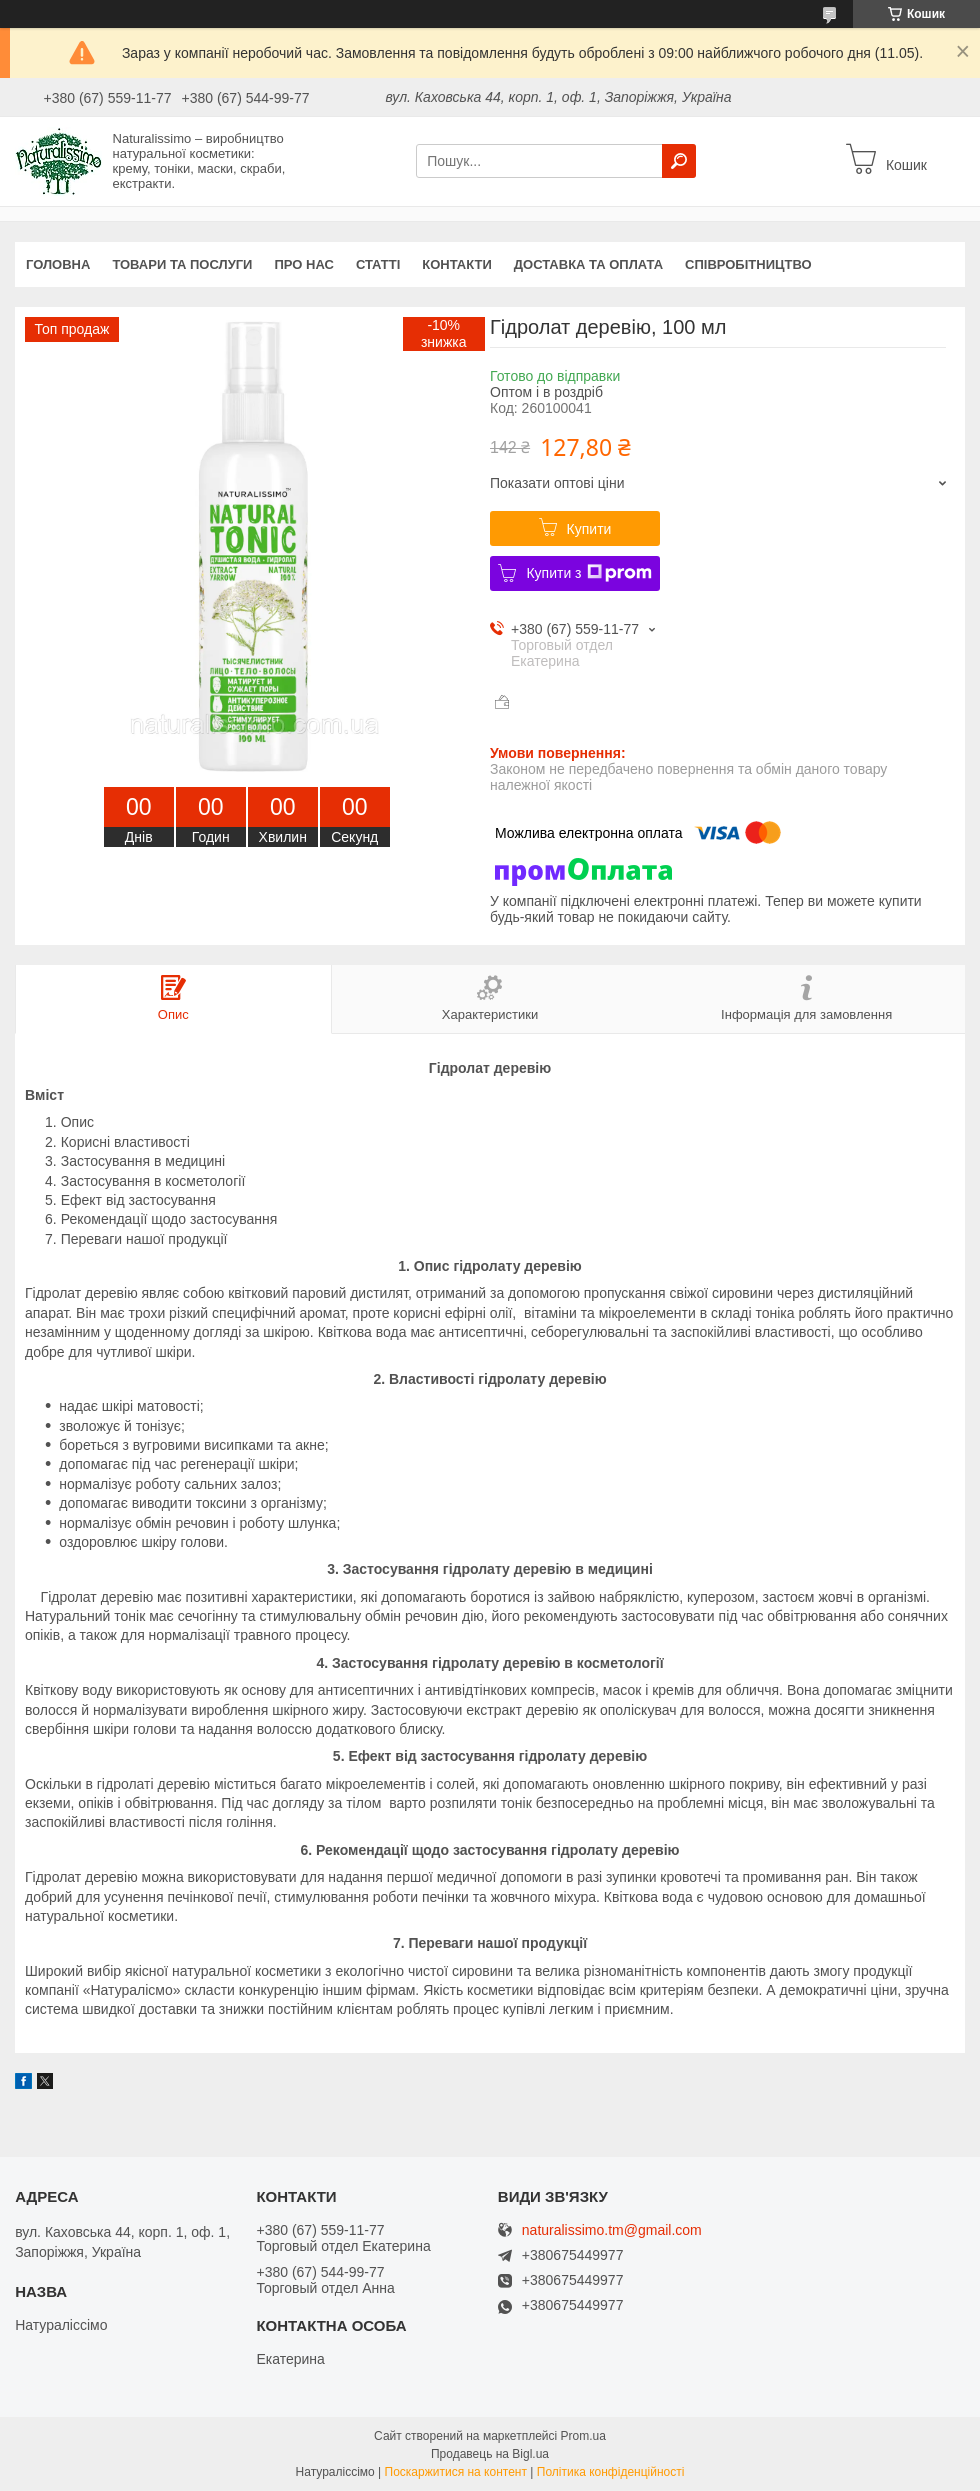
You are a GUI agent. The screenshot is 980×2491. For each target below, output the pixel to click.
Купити (589, 529)
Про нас (303, 264)
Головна (58, 264)
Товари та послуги (182, 264)
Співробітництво (748, 264)
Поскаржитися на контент (456, 2472)
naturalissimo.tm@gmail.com (612, 2230)
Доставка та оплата (588, 264)
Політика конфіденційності (611, 2472)
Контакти (457, 264)
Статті (378, 264)
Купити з (588, 573)
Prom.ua (583, 2436)
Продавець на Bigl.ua (490, 2454)
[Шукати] (679, 161)
